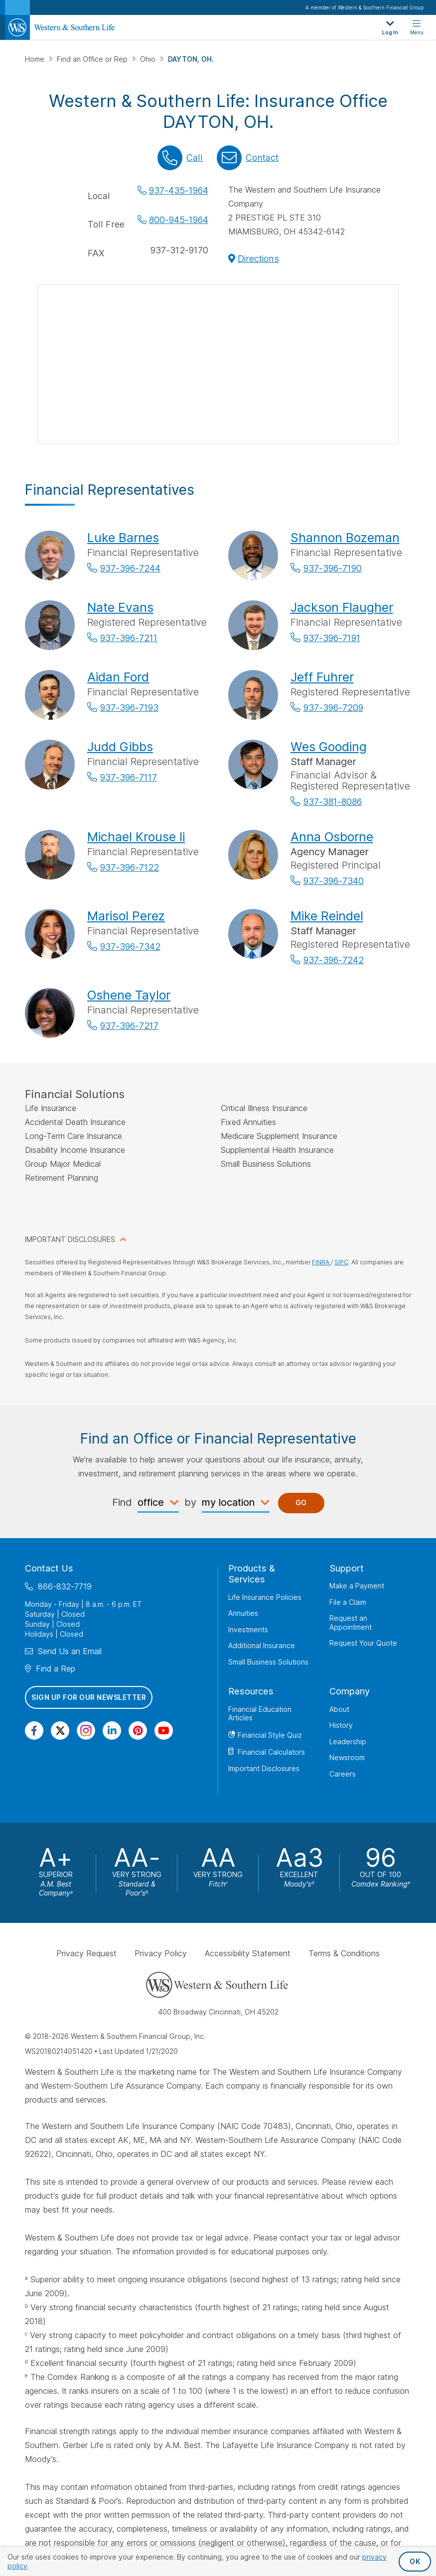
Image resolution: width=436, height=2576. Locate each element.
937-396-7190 (332, 568)
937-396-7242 (333, 960)
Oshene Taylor (128, 995)
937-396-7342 (130, 946)
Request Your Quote (363, 1643)
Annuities (243, 1613)
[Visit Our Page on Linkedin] (112, 1730)
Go (301, 1502)
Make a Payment (356, 1585)
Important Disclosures (263, 1768)
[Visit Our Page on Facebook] (34, 1730)
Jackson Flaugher (342, 607)
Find (122, 1502)
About (339, 1709)
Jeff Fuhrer (322, 677)
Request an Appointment (350, 1622)
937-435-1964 (178, 190)
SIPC (341, 1262)
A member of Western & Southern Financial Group (364, 7)
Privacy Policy (161, 1953)
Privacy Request (86, 1953)
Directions (258, 258)
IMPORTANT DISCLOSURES (70, 1239)
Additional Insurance (261, 1645)
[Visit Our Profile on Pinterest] (138, 1730)
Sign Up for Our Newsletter (88, 1697)
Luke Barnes (123, 537)
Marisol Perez (126, 915)
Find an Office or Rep (93, 59)
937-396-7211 (128, 638)
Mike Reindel (327, 915)
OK (415, 2561)
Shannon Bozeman (345, 537)
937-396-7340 (333, 881)
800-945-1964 (178, 220)
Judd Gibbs (120, 746)
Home (35, 59)
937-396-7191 (331, 638)
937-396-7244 (130, 568)
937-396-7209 (333, 707)
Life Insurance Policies (264, 1597)
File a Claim (347, 1602)
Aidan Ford (118, 677)
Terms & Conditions (344, 1953)
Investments (248, 1629)
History (341, 1725)
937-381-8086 (332, 801)
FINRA (321, 1262)
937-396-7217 (129, 1025)
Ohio (148, 59)
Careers (342, 1774)
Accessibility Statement (248, 1953)
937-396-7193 (129, 707)
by (190, 1502)
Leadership (347, 1741)
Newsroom (347, 1757)
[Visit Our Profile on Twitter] (60, 1730)
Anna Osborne (332, 836)
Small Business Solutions (268, 1662)
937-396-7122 (129, 867)
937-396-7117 (128, 777)
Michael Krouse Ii (136, 836)
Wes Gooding (329, 746)
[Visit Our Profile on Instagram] (86, 1730)
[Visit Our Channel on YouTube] (163, 1730)
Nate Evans (120, 607)
